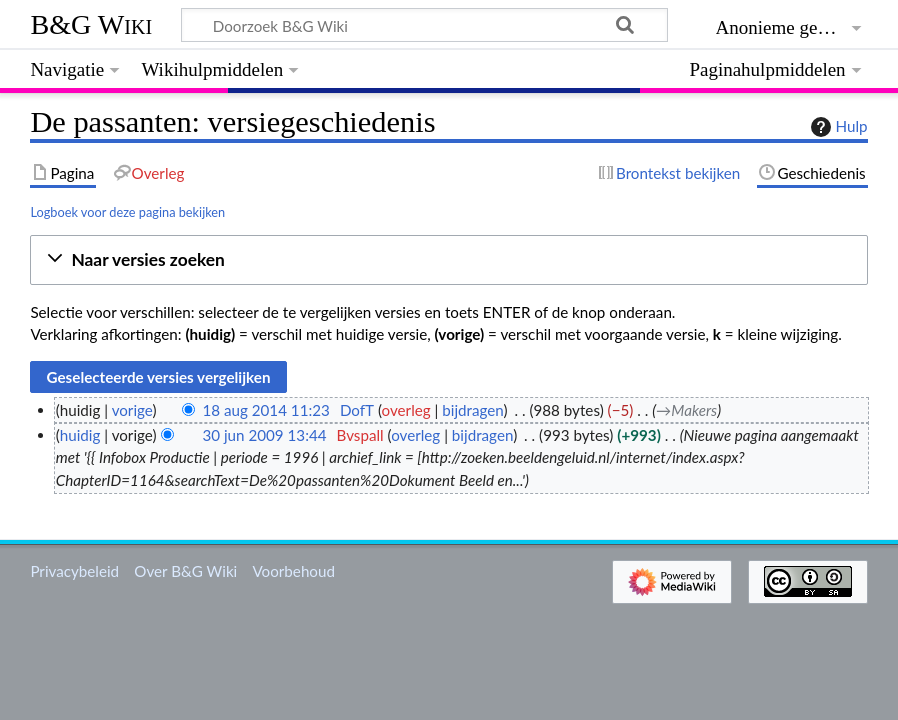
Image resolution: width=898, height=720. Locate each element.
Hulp (837, 127)
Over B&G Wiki (185, 571)
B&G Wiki (91, 24)
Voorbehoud (293, 571)
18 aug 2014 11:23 (265, 410)
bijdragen (472, 410)
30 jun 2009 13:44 (264, 435)
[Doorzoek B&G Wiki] (424, 25)
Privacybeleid (74, 571)
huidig (80, 435)
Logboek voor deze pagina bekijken (127, 212)
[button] (448, 260)
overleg (406, 410)
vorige (132, 410)
